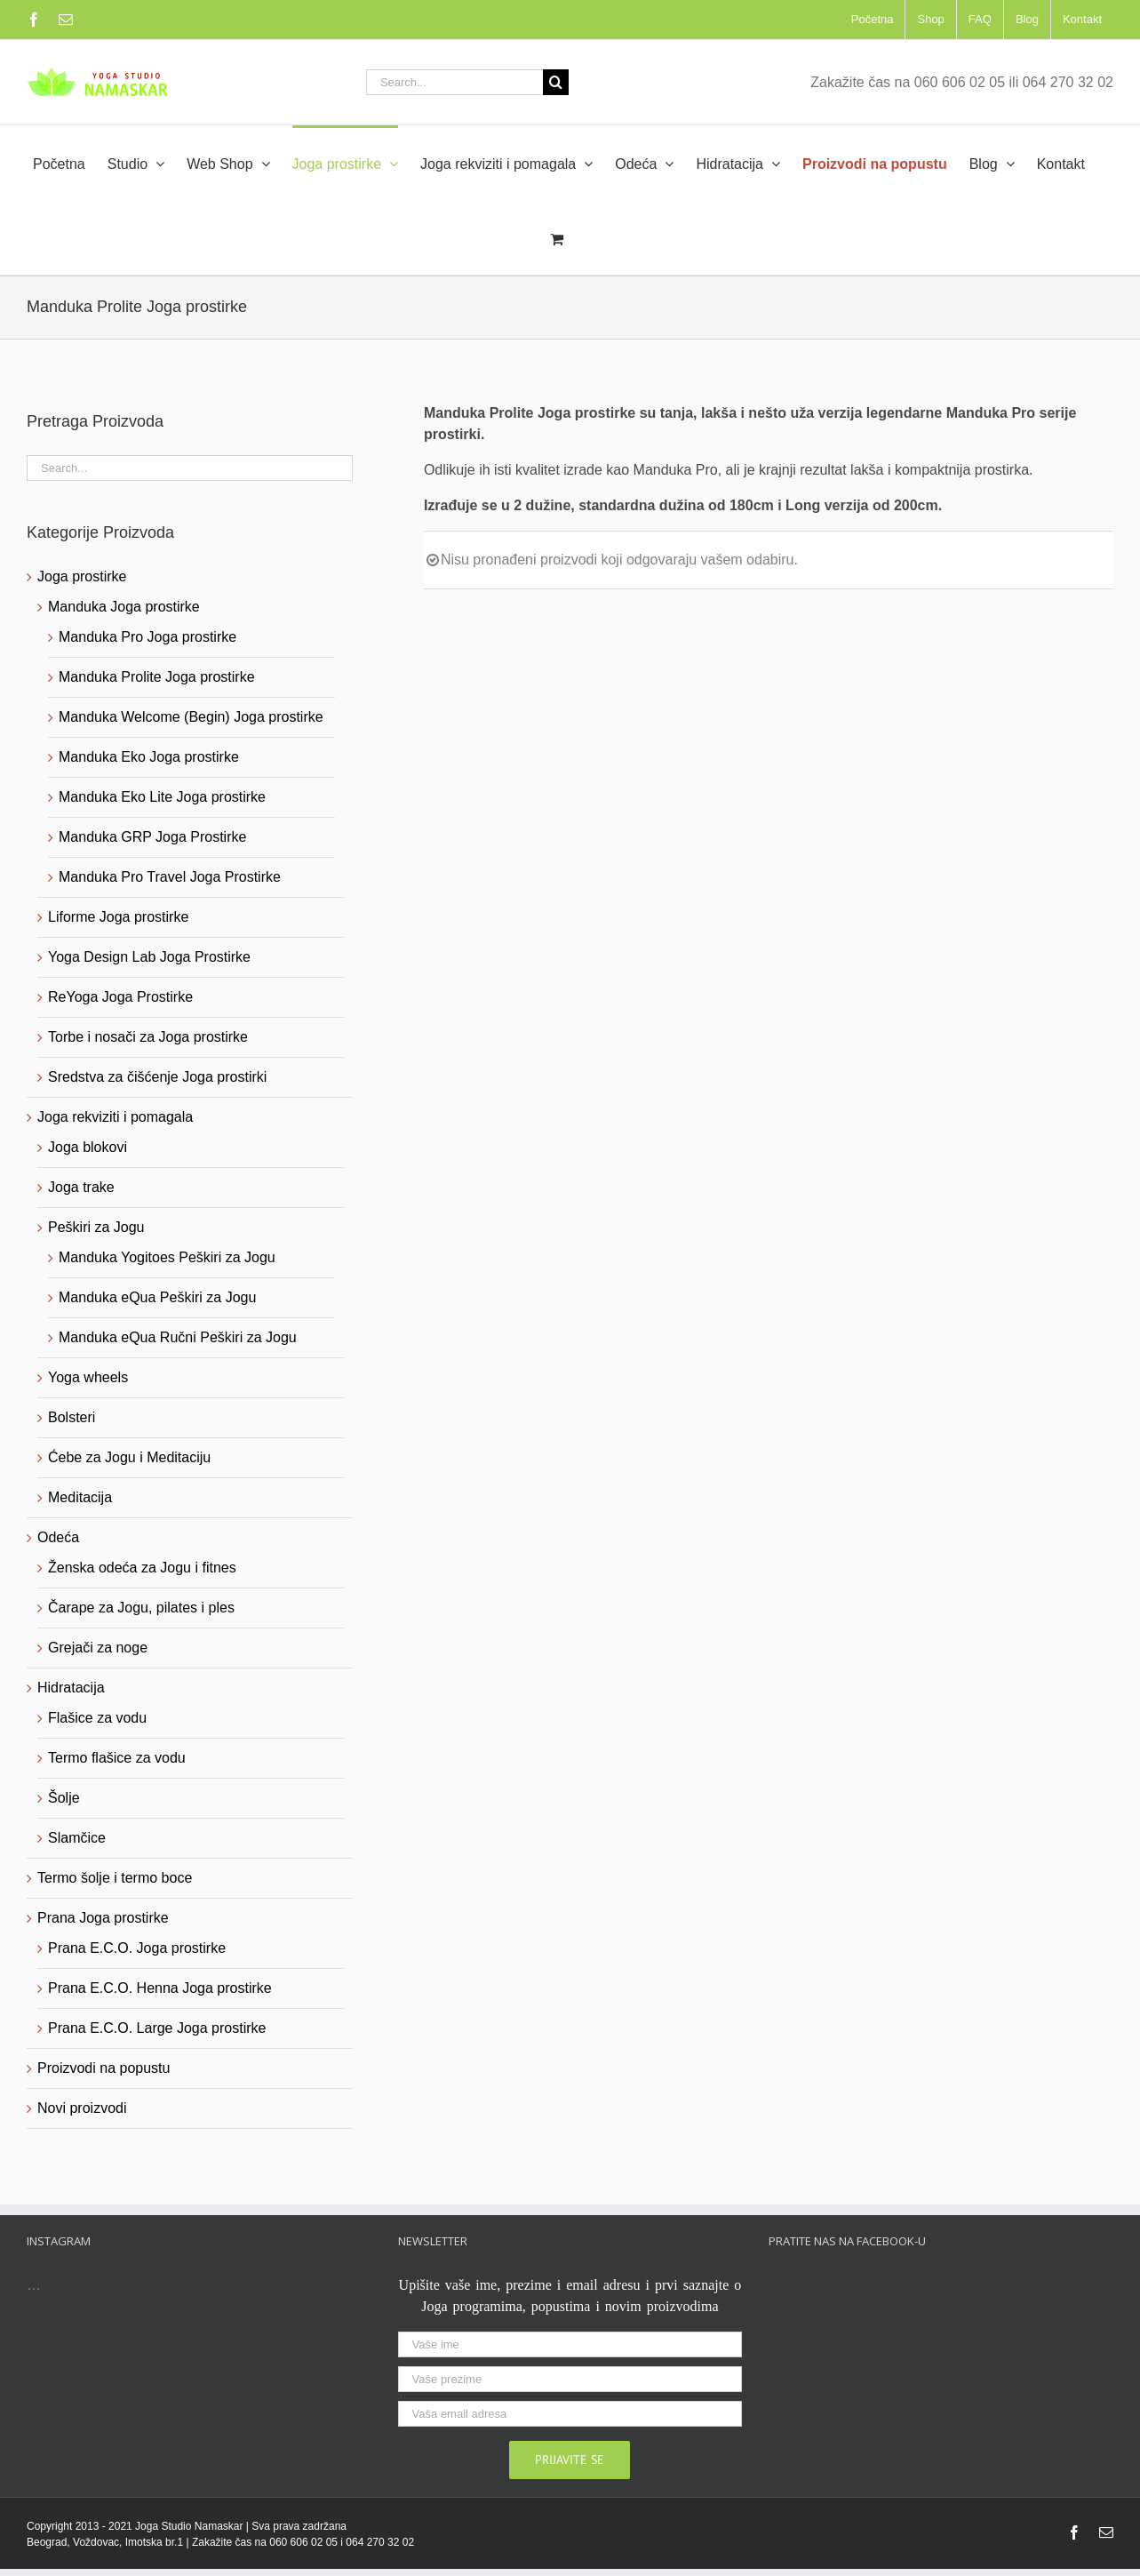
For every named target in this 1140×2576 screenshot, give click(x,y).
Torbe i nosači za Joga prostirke (148, 1036)
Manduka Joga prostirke (124, 606)
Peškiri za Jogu (96, 1227)
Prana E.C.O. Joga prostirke (137, 1948)
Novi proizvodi (81, 2108)
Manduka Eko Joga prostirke (149, 756)
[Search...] (454, 82)
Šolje (64, 1797)
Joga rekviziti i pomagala (115, 1116)
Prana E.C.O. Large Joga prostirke (157, 2028)
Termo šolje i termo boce (114, 1877)
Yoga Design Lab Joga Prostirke (149, 956)
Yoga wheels (88, 1377)
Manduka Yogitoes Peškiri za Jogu (167, 1257)
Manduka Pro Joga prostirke (147, 636)
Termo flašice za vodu (117, 1757)
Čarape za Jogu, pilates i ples (141, 1607)
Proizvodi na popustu (103, 2068)
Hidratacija (71, 1687)
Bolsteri (71, 1417)
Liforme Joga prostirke (118, 916)
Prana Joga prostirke (103, 1917)
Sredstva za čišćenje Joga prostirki (157, 1076)
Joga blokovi (87, 1147)
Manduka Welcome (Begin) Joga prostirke (191, 716)
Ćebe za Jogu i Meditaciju (129, 1457)
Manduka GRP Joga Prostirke (152, 836)
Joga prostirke (82, 576)
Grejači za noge (97, 1647)
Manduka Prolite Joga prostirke (157, 676)
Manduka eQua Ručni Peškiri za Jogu (178, 1337)
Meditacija (80, 1497)
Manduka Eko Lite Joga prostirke (162, 796)
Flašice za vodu (97, 1717)
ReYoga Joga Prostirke (120, 996)
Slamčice (77, 1837)
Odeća (58, 1537)
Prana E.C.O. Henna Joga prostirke (160, 1988)
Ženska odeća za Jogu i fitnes (142, 1567)
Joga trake (81, 1187)
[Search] (556, 82)
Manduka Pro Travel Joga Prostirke (170, 876)
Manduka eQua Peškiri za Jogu (157, 1297)
